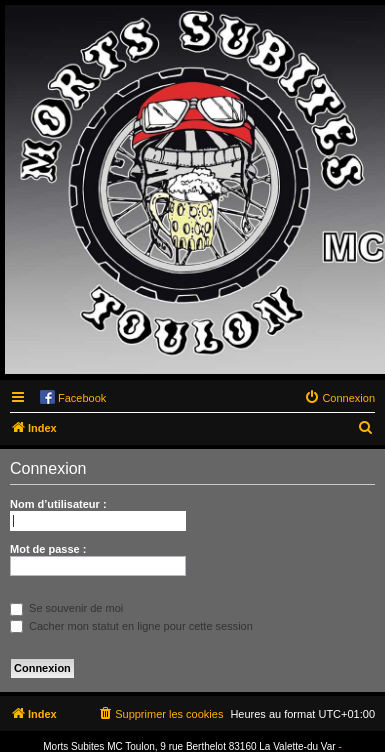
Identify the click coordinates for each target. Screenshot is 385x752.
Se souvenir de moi (66, 608)
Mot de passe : (48, 549)
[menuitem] (339, 398)
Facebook (82, 398)
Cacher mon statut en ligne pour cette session (131, 626)
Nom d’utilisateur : (58, 504)
